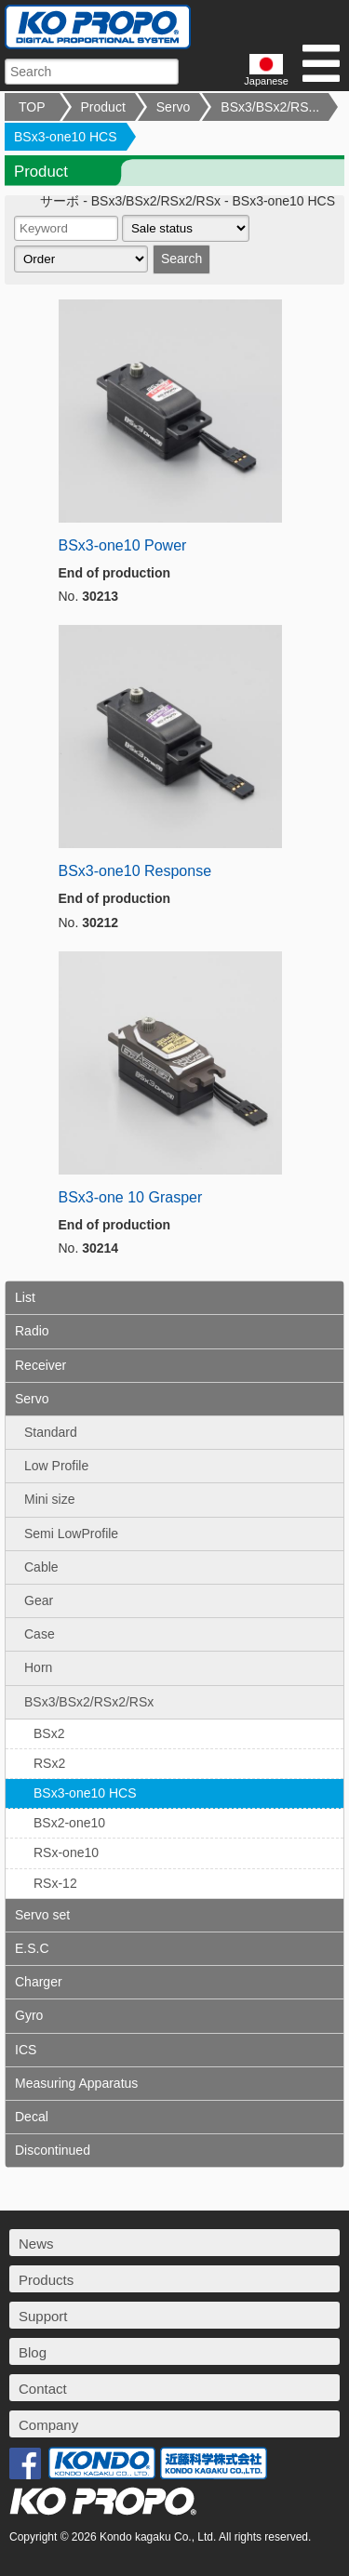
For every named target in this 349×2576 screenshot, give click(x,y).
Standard (50, 1432)
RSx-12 (55, 1883)
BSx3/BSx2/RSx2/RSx (89, 1701)
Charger (38, 1981)
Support (43, 2316)
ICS (25, 2049)
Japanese (266, 70)
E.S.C (32, 1948)
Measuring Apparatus (76, 2083)
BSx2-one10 (69, 1822)
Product (103, 107)
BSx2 (49, 1733)
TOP (32, 107)
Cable (41, 1567)
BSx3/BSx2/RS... (270, 107)
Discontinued (52, 2150)
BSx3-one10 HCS (65, 136)
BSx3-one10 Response (135, 871)
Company (48, 2425)
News (36, 2243)
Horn (38, 1667)
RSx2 (49, 1763)
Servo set (42, 1914)
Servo (173, 107)
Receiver (40, 1365)
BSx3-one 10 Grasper (131, 1197)
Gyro (29, 2015)
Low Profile (56, 1465)
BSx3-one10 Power (123, 545)
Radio (32, 1330)
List (25, 1297)
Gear (38, 1600)
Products (46, 2280)
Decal (31, 2116)
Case (39, 1634)
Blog (33, 2352)
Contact (43, 2389)
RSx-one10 (66, 1852)
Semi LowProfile (71, 1533)
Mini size (49, 1499)
